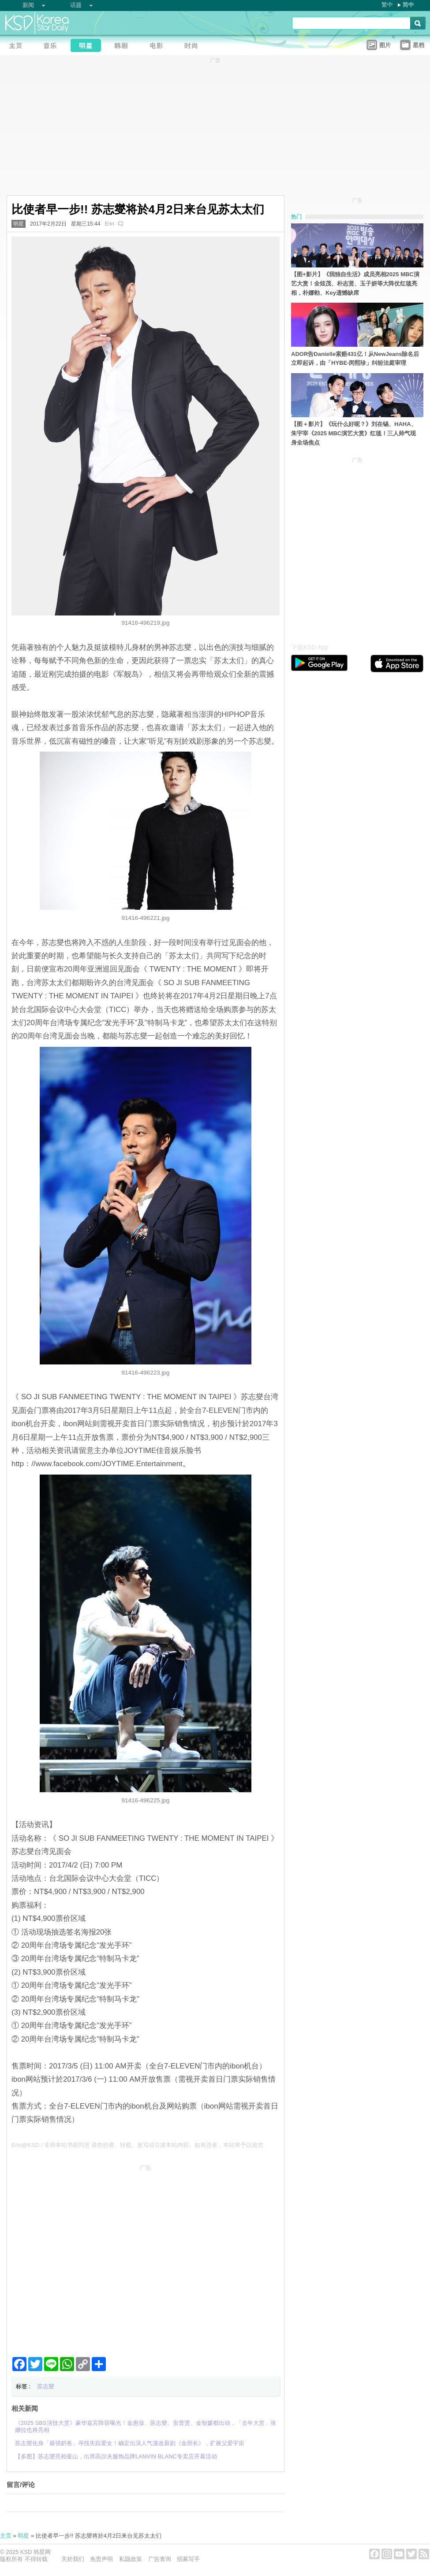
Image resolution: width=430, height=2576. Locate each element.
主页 (5, 2535)
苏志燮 (45, 2386)
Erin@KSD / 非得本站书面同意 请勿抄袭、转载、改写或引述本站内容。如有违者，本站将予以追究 (137, 2145)
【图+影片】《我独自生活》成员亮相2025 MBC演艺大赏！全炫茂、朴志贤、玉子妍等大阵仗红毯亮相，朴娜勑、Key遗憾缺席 (355, 283)
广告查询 (159, 2559)
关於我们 (72, 2559)
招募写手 (188, 2559)
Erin (109, 224)
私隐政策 (130, 2559)
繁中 (387, 4)
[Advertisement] (82, 2257)
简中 (408, 4)
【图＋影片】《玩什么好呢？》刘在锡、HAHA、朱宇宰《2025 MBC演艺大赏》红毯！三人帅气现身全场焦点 (354, 433)
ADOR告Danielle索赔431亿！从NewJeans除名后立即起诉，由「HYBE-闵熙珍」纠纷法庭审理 (355, 359)
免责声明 (101, 2559)
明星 (18, 224)
